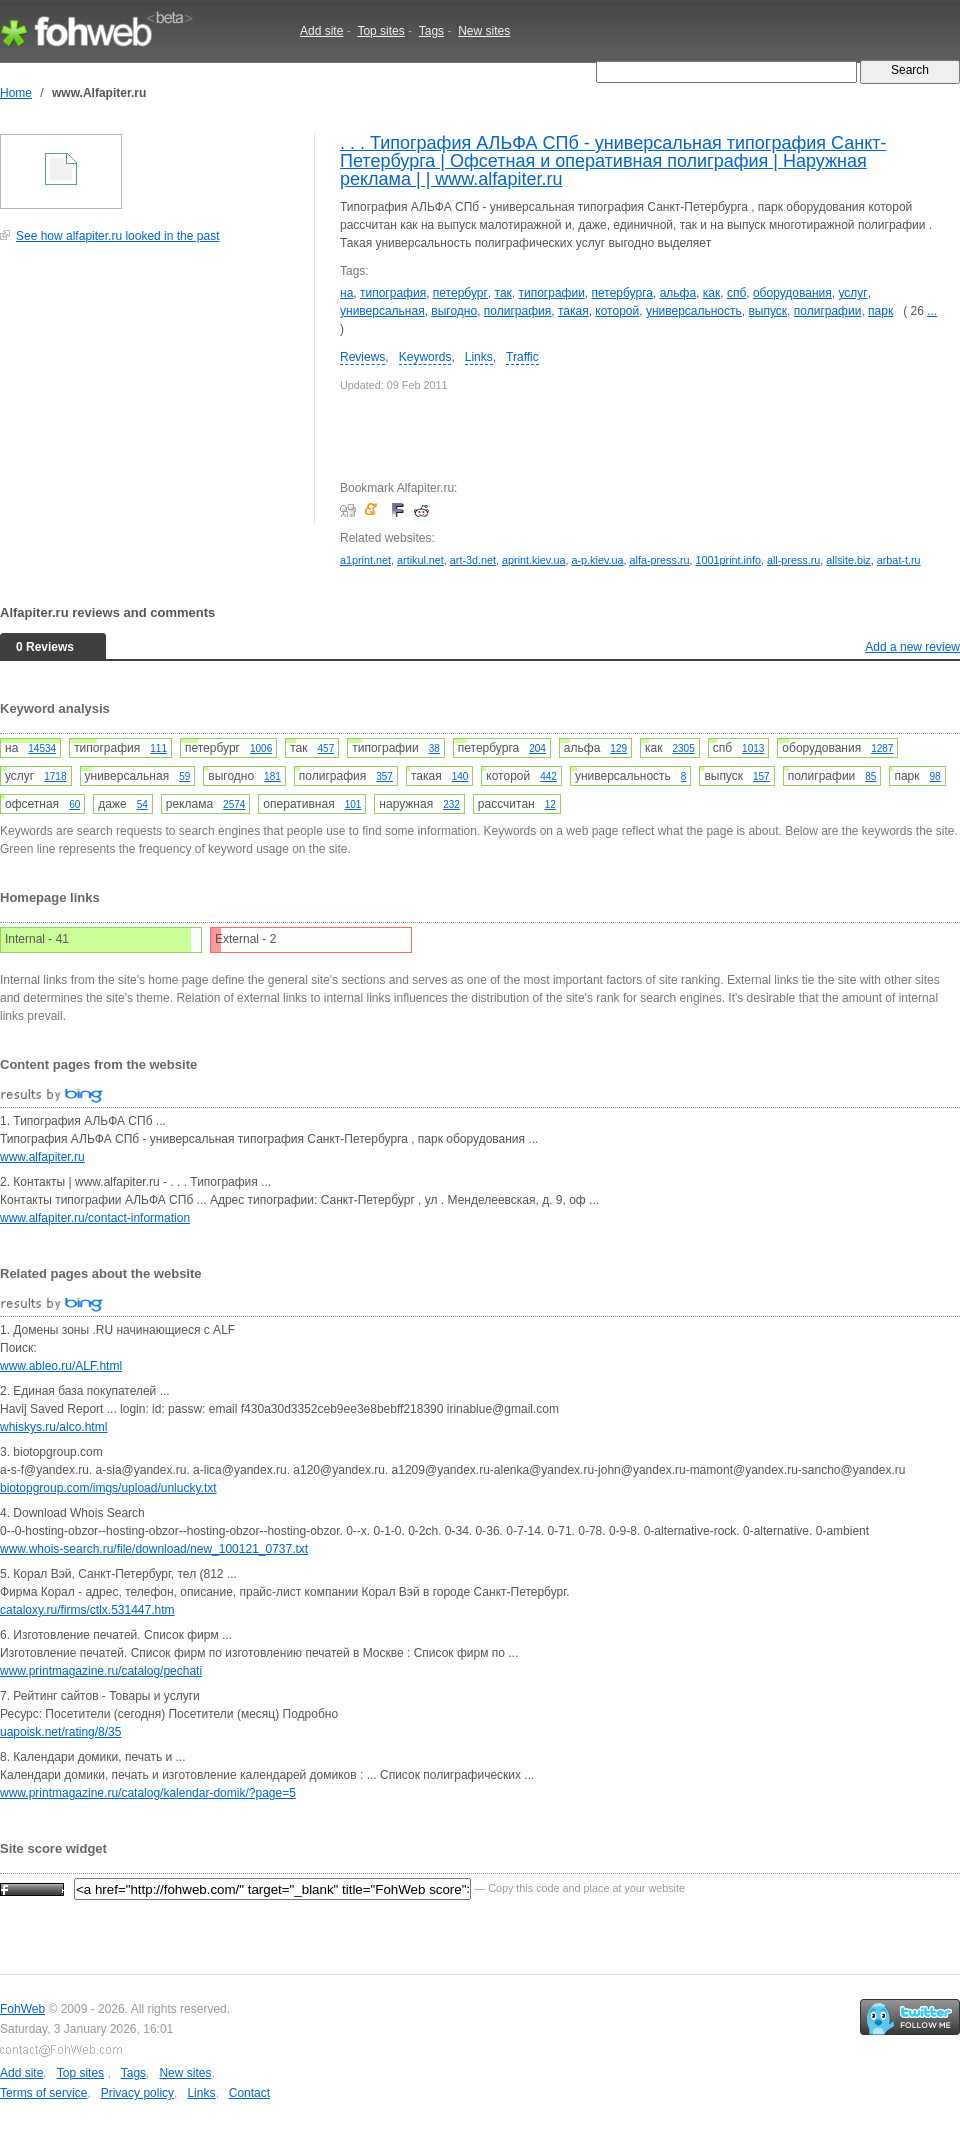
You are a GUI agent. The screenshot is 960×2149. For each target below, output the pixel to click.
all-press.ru (793, 560)
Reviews (362, 357)
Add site (321, 31)
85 (870, 776)
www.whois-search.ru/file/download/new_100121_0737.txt (154, 1549)
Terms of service (43, 2093)
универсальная (382, 311)
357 (384, 776)
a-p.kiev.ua (597, 560)
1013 (753, 748)
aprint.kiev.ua (533, 560)
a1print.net (365, 560)
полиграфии (828, 311)
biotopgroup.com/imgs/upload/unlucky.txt (108, 1488)
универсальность (694, 311)
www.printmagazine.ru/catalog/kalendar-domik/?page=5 (148, 1793)
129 (618, 748)
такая (573, 311)
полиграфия (517, 311)
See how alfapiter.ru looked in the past (117, 236)
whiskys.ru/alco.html (53, 1427)
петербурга (622, 293)
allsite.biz (848, 560)
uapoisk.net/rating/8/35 (60, 1732)
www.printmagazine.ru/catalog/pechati (101, 1671)
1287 (882, 748)
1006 (261, 748)
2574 (234, 804)
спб (736, 293)
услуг (852, 293)
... (932, 311)
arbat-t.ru (899, 560)
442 (548, 776)
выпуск (767, 311)
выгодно (454, 311)
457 (326, 748)
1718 (55, 776)
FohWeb (22, 2009)
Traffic (522, 357)
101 (353, 804)
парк (880, 311)
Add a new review (912, 647)
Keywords (425, 357)
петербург (460, 293)
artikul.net (420, 560)
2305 (683, 748)
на (346, 293)
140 (460, 776)
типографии (551, 293)
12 (550, 804)
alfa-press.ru (660, 560)
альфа (678, 293)
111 (158, 748)
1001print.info (728, 560)
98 (935, 776)
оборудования (792, 293)
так (503, 293)
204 (537, 748)
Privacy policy (137, 2093)
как (711, 293)
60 (74, 804)
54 (142, 804)
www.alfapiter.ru (42, 1157)
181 (272, 776)
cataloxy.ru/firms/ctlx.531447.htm (87, 1610)
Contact (249, 2093)
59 (184, 776)
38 (434, 748)
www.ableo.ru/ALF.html (61, 1366)
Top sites (380, 31)
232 (451, 804)
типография (393, 293)
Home (16, 93)
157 (761, 776)
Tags (431, 31)
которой (617, 311)
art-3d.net (473, 560)
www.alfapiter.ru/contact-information (95, 1218)
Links (479, 357)
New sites (484, 31)
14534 (42, 748)
